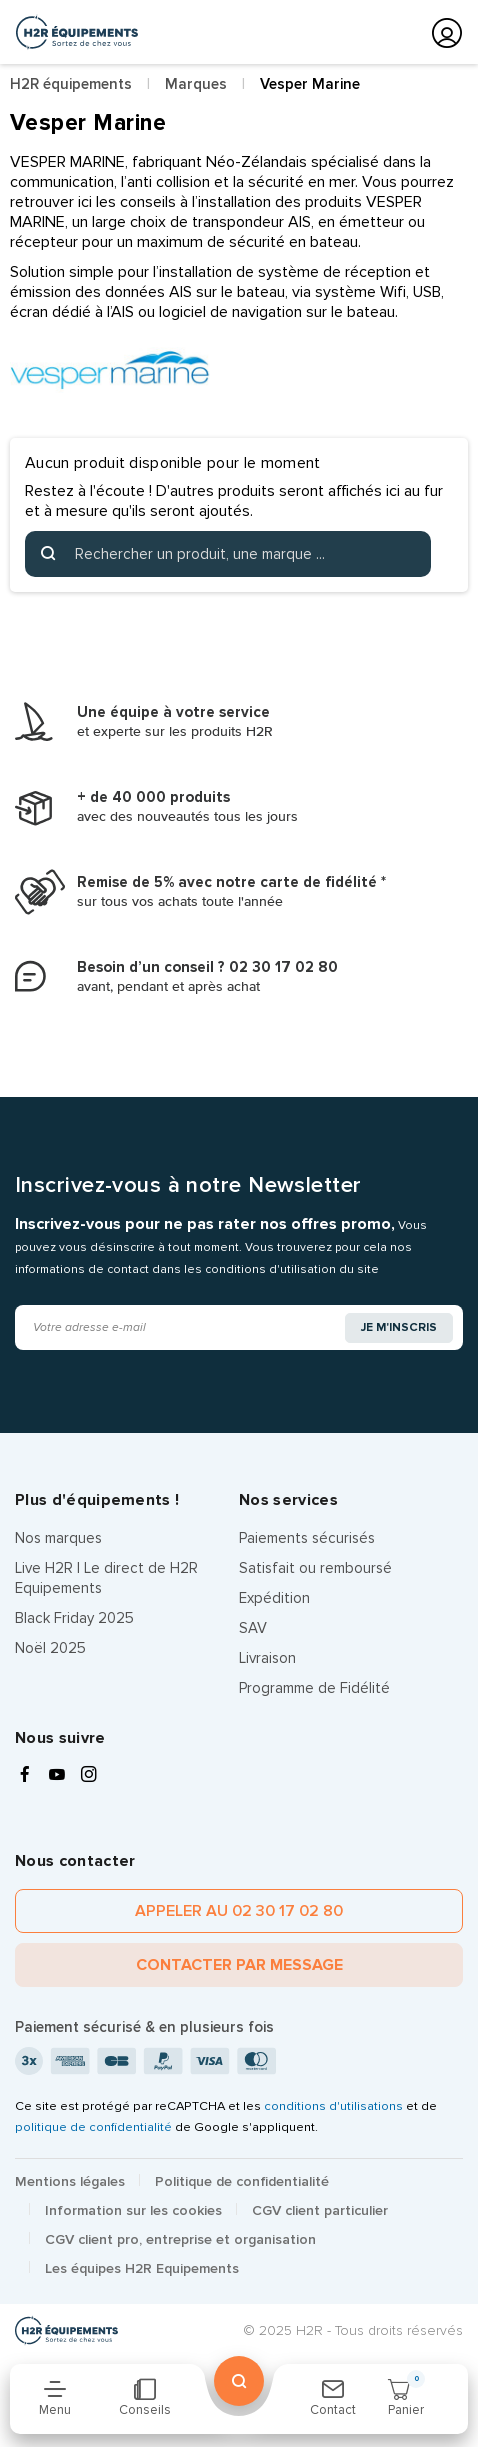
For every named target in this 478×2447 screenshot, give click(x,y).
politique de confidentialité (93, 2127)
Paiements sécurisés (307, 1538)
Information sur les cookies (133, 2210)
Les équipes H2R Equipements (142, 2268)
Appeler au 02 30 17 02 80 (239, 1911)
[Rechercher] (228, 554)
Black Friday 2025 (74, 1618)
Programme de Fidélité (314, 1688)
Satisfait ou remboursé (315, 1568)
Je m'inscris (399, 1327)
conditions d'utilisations (333, 2106)
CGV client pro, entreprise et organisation (180, 2239)
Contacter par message (239, 1965)
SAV (253, 1628)
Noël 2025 (50, 1648)
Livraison (267, 1658)
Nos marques (58, 1538)
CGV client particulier (320, 2210)
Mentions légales (70, 2181)
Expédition (274, 1598)
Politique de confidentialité (242, 2181)
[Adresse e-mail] (181, 1327)
